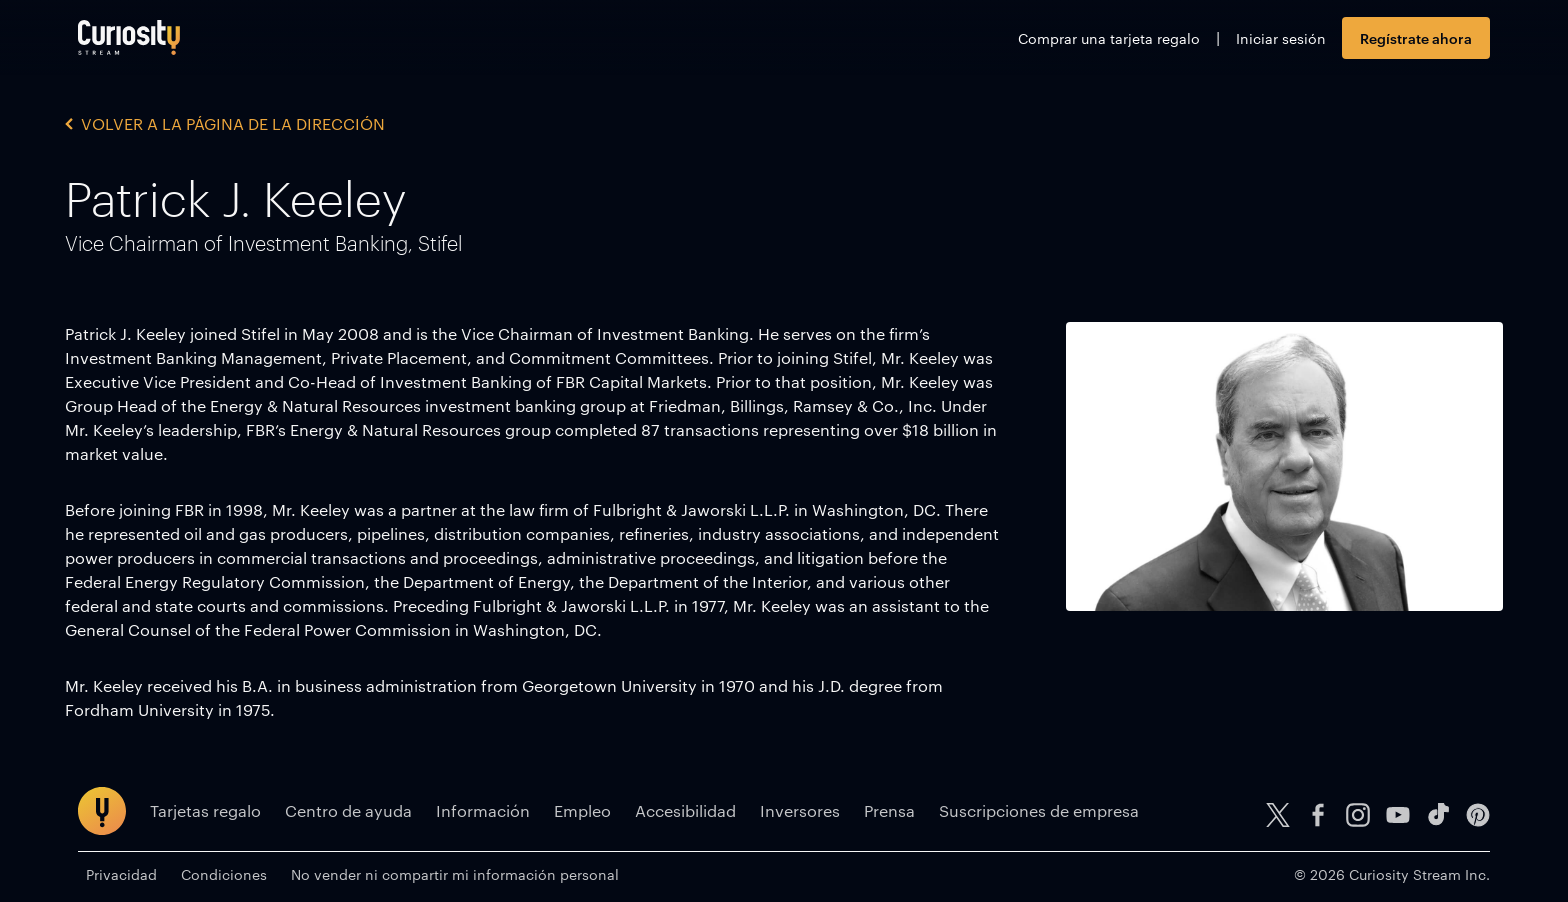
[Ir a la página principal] (129, 37)
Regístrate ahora (1416, 37)
